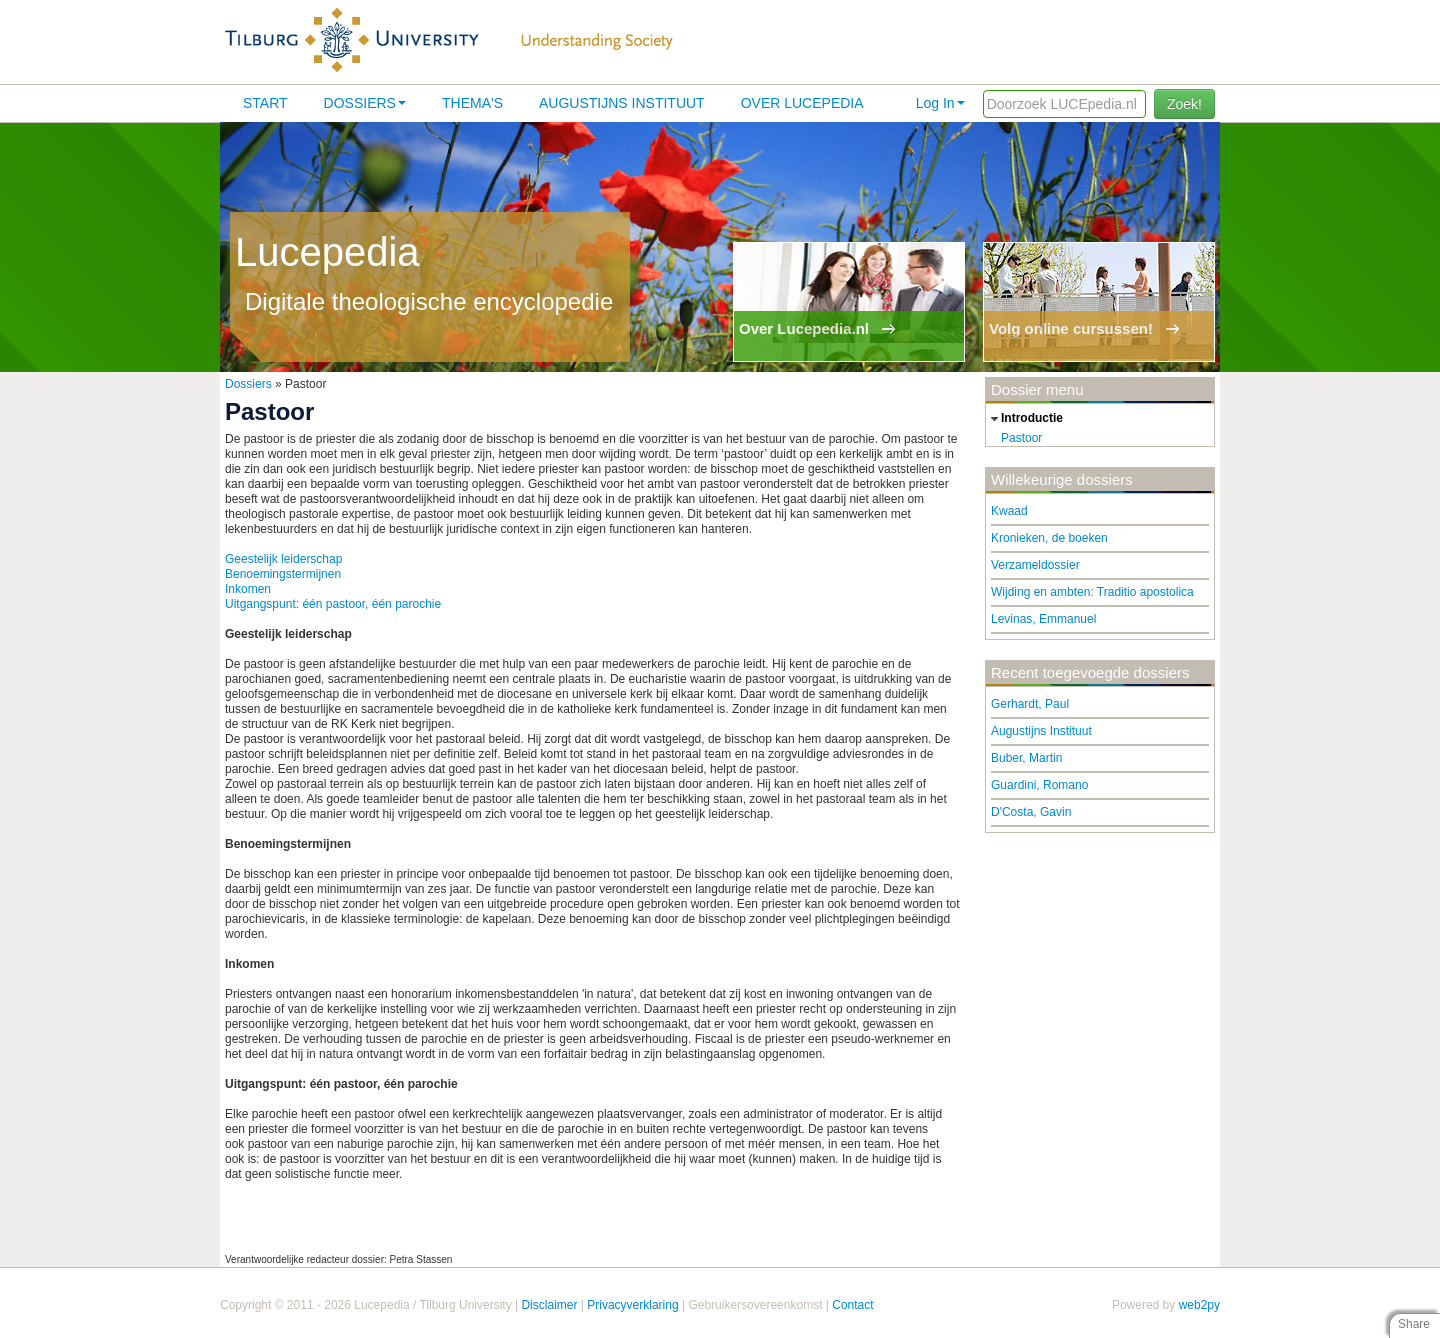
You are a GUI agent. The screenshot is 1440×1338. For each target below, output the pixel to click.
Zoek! (1184, 104)
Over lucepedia (802, 103)
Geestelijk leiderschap (283, 559)
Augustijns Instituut (622, 103)
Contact (852, 1305)
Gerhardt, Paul (1030, 704)
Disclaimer (549, 1305)
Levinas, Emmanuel (1043, 619)
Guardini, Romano (1039, 785)
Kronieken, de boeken (1049, 538)
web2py (1199, 1305)
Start (265, 103)
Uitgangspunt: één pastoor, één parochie (333, 604)
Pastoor (1021, 438)
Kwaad (1009, 511)
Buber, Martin (1026, 758)
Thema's (472, 103)
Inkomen (248, 589)
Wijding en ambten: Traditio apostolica (1092, 592)
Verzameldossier (1035, 565)
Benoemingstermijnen (283, 574)
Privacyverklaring (632, 1305)
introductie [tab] (1024, 419)
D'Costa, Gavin (1031, 812)
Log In (940, 103)
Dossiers (365, 103)
